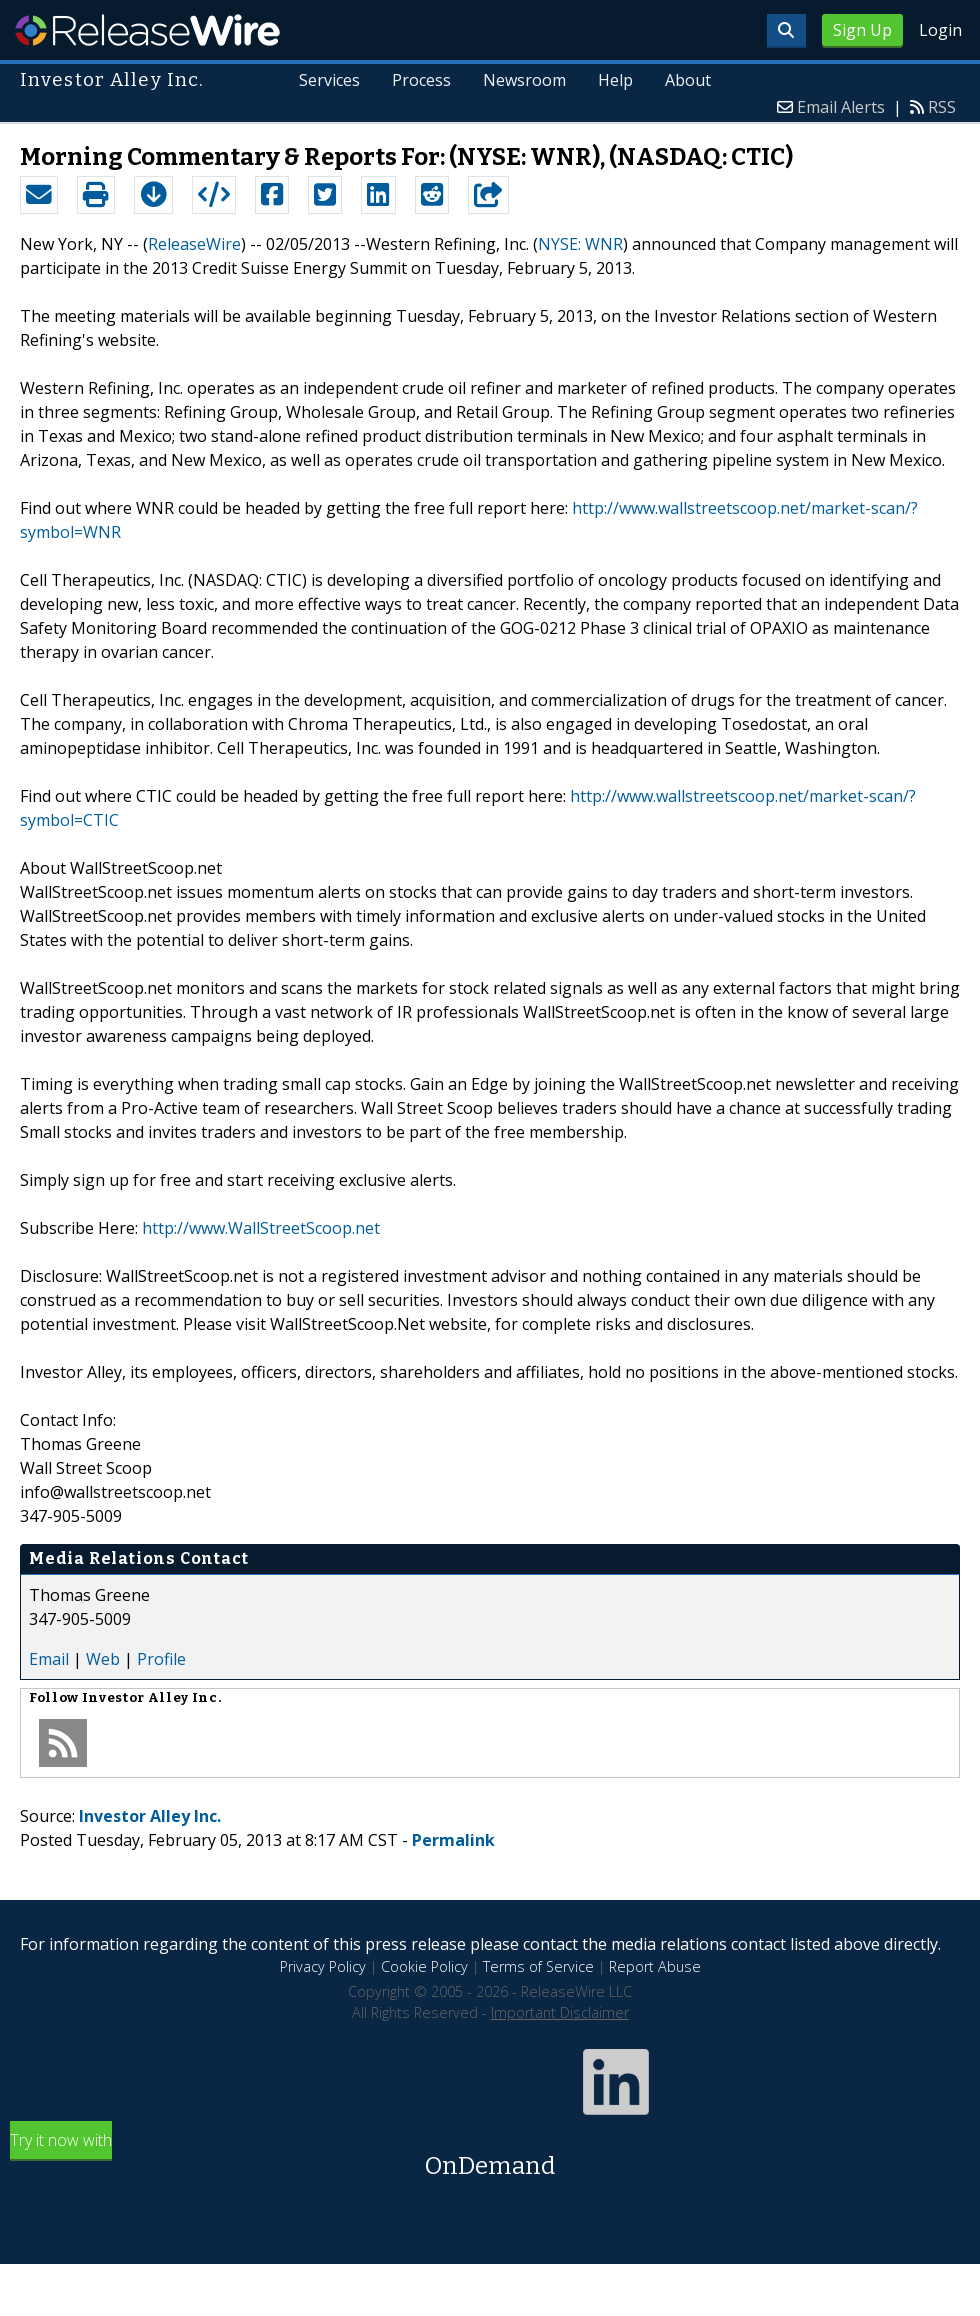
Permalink (453, 1840)
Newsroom (524, 80)
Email (49, 1659)
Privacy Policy (323, 1966)
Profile (161, 1659)
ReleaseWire (147, 30)
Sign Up (862, 30)
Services (330, 80)
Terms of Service (538, 1966)
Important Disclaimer (560, 2012)
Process (422, 80)
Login (940, 30)
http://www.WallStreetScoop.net (261, 1228)
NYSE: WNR (580, 244)
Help (615, 80)
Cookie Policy (424, 1966)
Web (103, 1659)
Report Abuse (655, 1966)
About (688, 80)
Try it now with (490, 2156)
